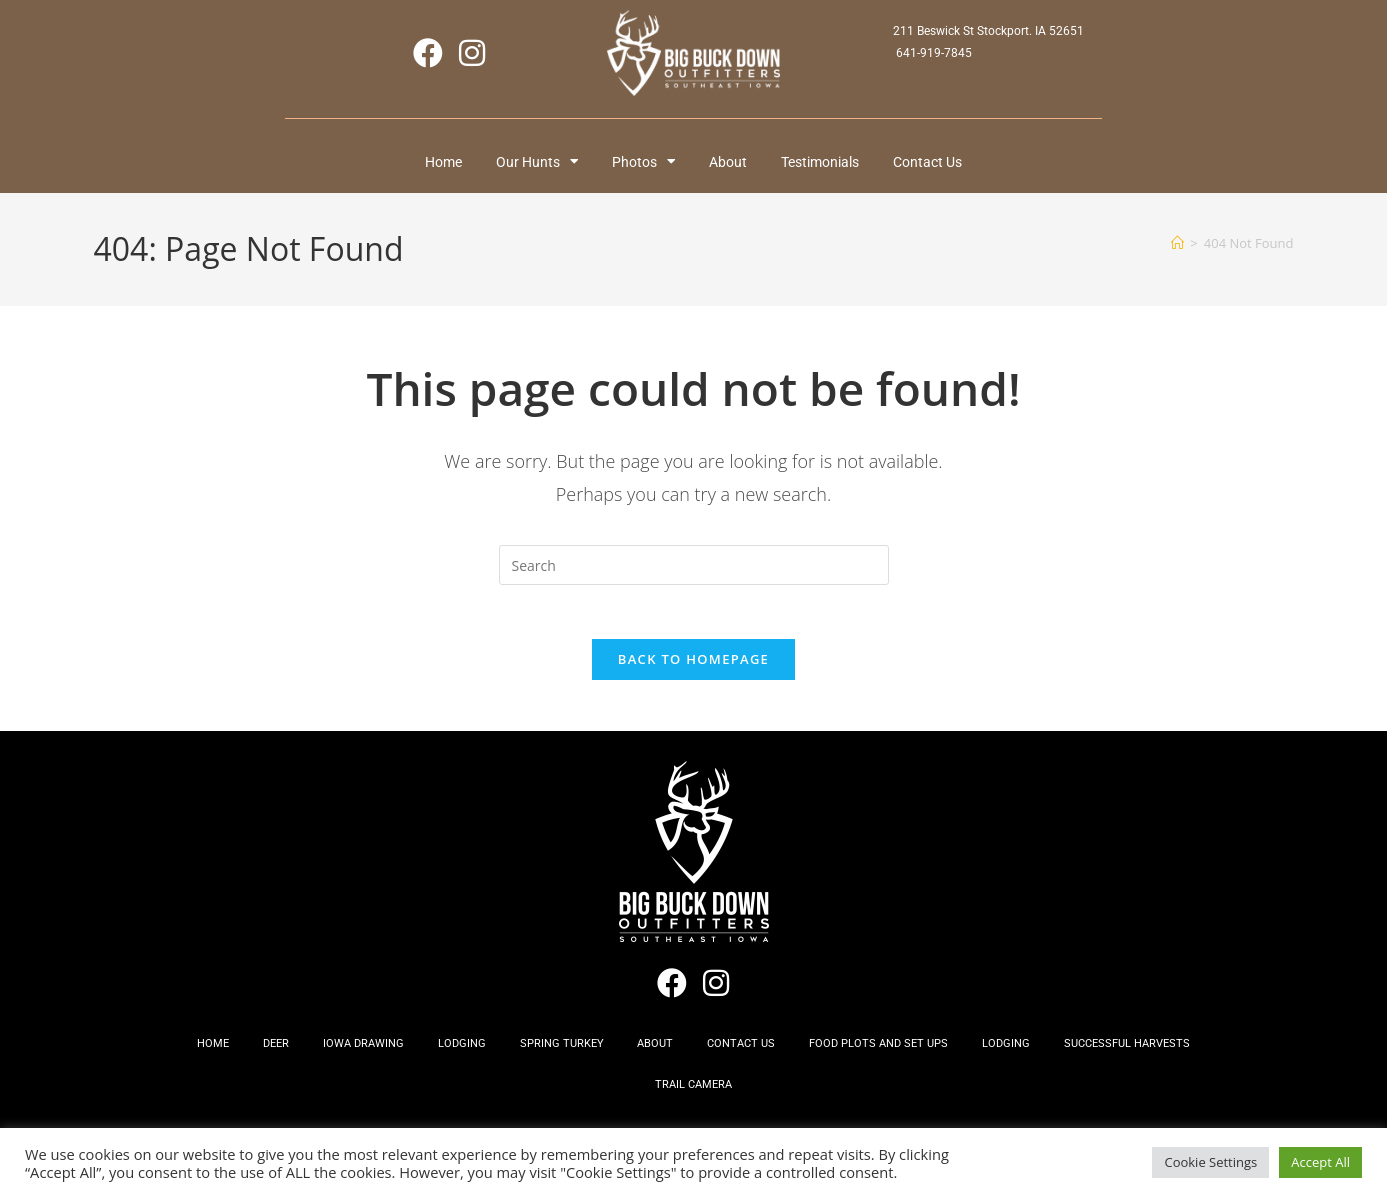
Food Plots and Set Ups (894, 1057)
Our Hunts (527, 164)
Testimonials (830, 164)
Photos (641, 164)
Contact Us (943, 164)
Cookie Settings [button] (1210, 1162)
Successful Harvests (1155, 1057)
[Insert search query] (694, 569)
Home (427, 164)
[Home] (1177, 246)
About (732, 164)
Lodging (453, 1057)
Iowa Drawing (348, 1057)
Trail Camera (693, 1103)
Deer (255, 1057)
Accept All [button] (1320, 1162)
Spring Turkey (559, 1057)
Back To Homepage (693, 670)
